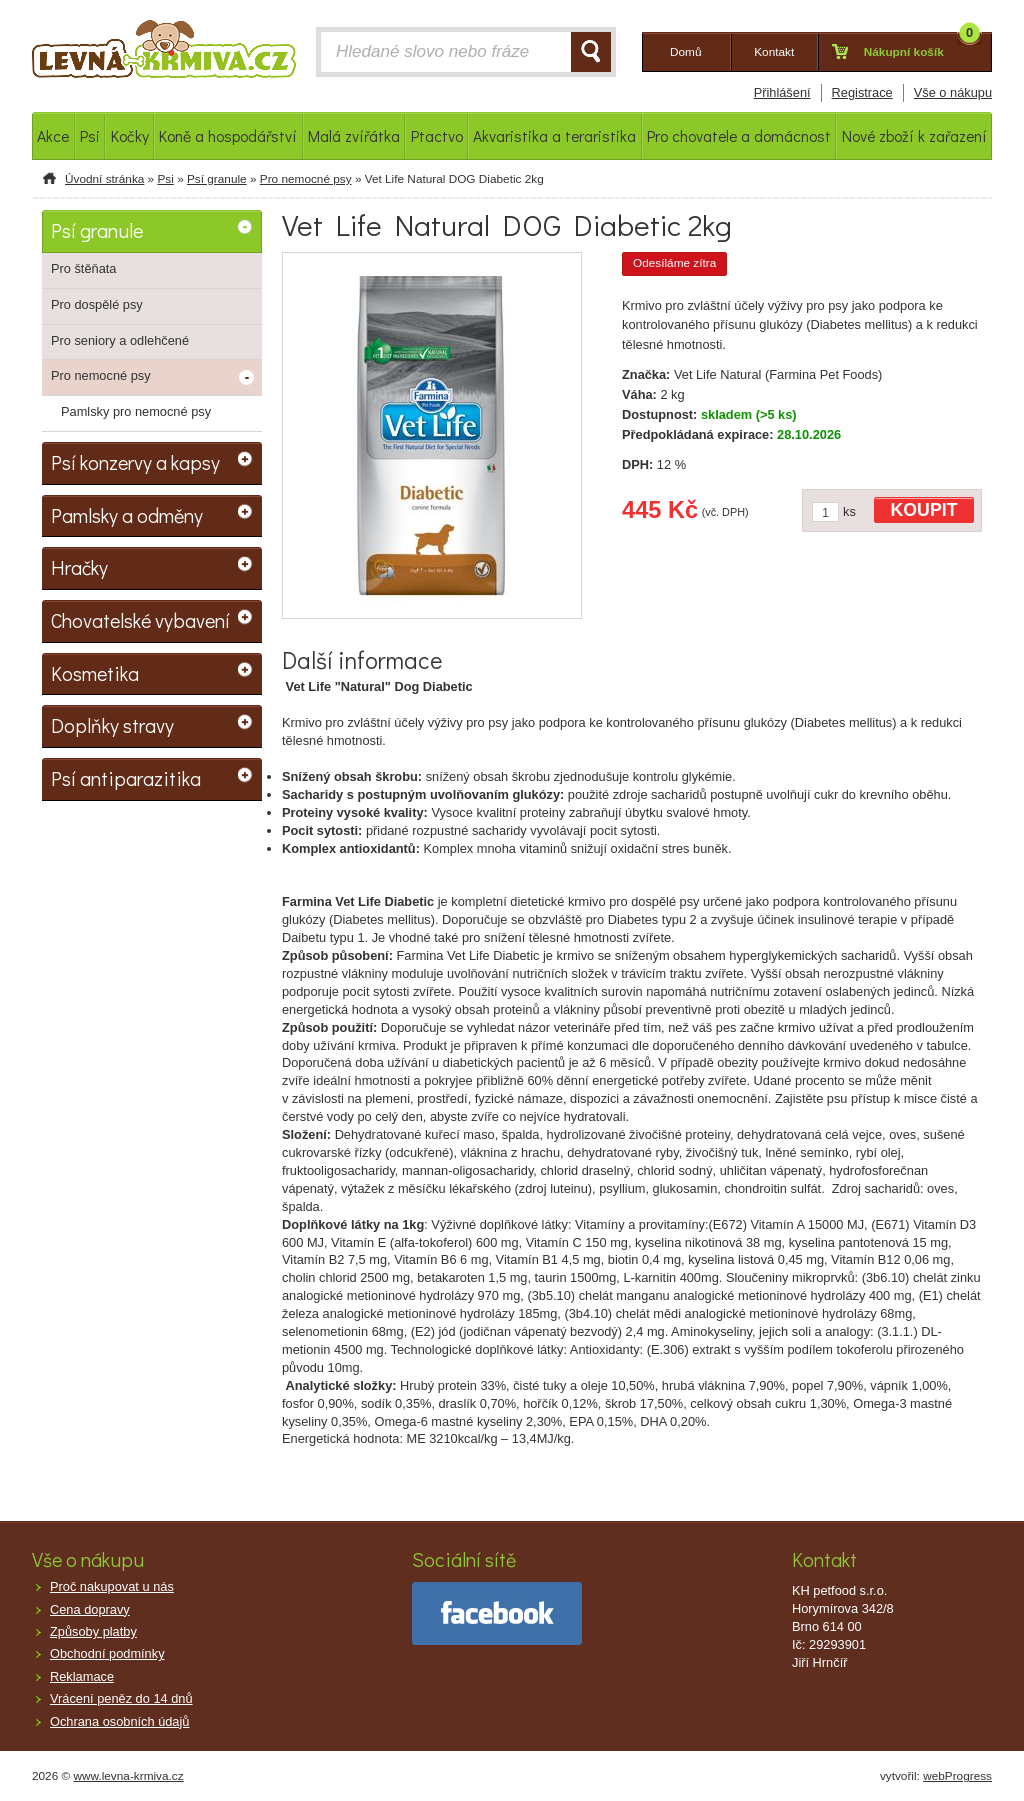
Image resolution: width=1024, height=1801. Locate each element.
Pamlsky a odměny (127, 515)
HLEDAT (591, 52)
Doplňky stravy (112, 725)
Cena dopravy (90, 1609)
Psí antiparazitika (126, 778)
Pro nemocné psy (306, 179)
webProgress (957, 1776)
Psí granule (217, 179)
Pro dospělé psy (97, 304)
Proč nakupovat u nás (112, 1586)
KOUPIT (924, 510)
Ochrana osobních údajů (119, 1721)
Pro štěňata (83, 268)
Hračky (79, 567)
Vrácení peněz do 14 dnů (121, 1698)
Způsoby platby (93, 1631)
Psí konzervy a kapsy (135, 462)
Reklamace (82, 1676)
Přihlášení (782, 92)
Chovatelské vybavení (140, 620)
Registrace (862, 92)
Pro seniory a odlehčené (120, 340)
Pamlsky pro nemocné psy (136, 411)
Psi (165, 179)
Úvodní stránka (104, 179)
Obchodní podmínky (107, 1653)
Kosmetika (95, 673)
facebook (497, 1613)
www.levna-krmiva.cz (129, 1776)
